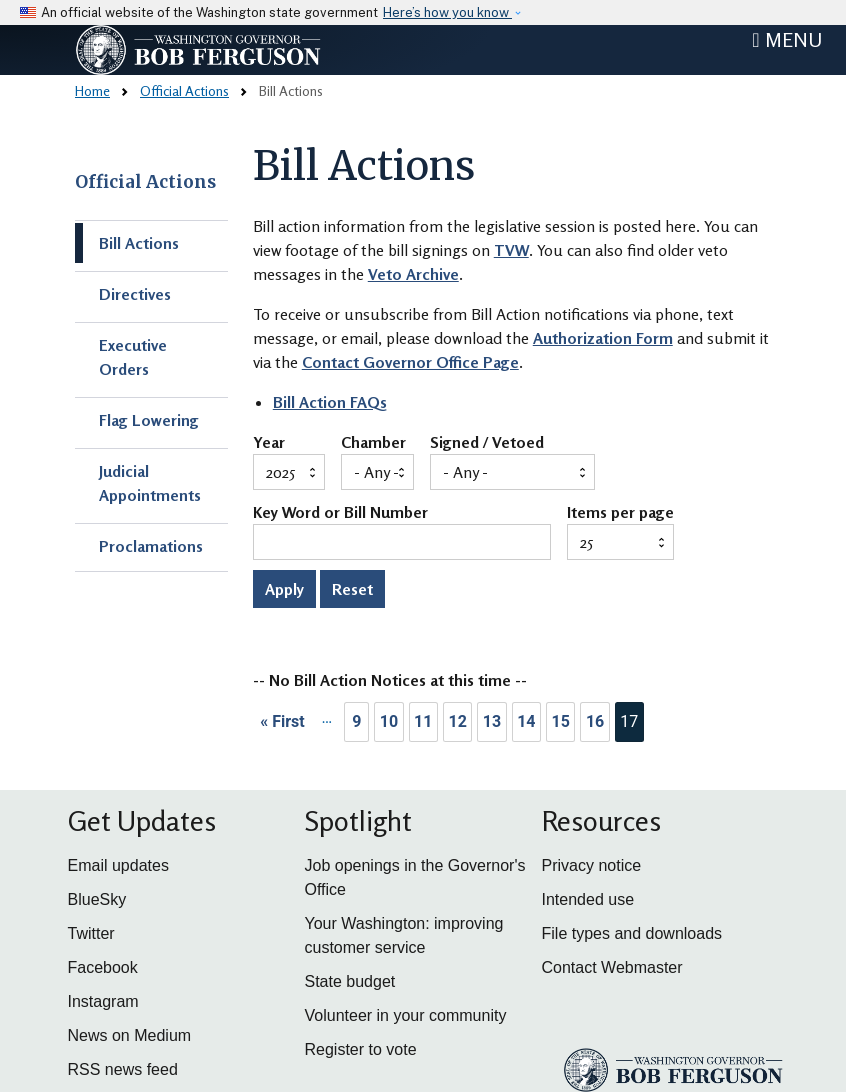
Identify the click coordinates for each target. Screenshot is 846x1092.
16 (595, 721)
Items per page (620, 513)
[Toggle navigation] (787, 40)
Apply (284, 589)
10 (389, 721)
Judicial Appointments (150, 483)
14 (526, 721)
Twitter (91, 933)
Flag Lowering (149, 420)
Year (269, 443)
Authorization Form (603, 338)
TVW (511, 250)
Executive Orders (133, 357)
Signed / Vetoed (487, 443)
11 (423, 721)
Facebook (103, 967)
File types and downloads (632, 933)
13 (492, 721)
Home (92, 90)
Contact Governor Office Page (410, 362)
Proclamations (151, 546)
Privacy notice (592, 865)
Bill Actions (139, 243)
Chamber (373, 443)
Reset (352, 589)
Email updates (118, 865)
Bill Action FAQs (330, 402)
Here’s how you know (447, 12)
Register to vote (361, 1049)
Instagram (103, 1001)
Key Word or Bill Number (340, 513)
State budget (350, 981)
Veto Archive (413, 274)
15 (561, 721)
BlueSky (97, 899)
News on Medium (130, 1035)
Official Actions (184, 90)
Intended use (588, 899)
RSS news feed (123, 1069)
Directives (135, 294)
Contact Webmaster (612, 967)
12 (457, 721)
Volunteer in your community (406, 1015)
